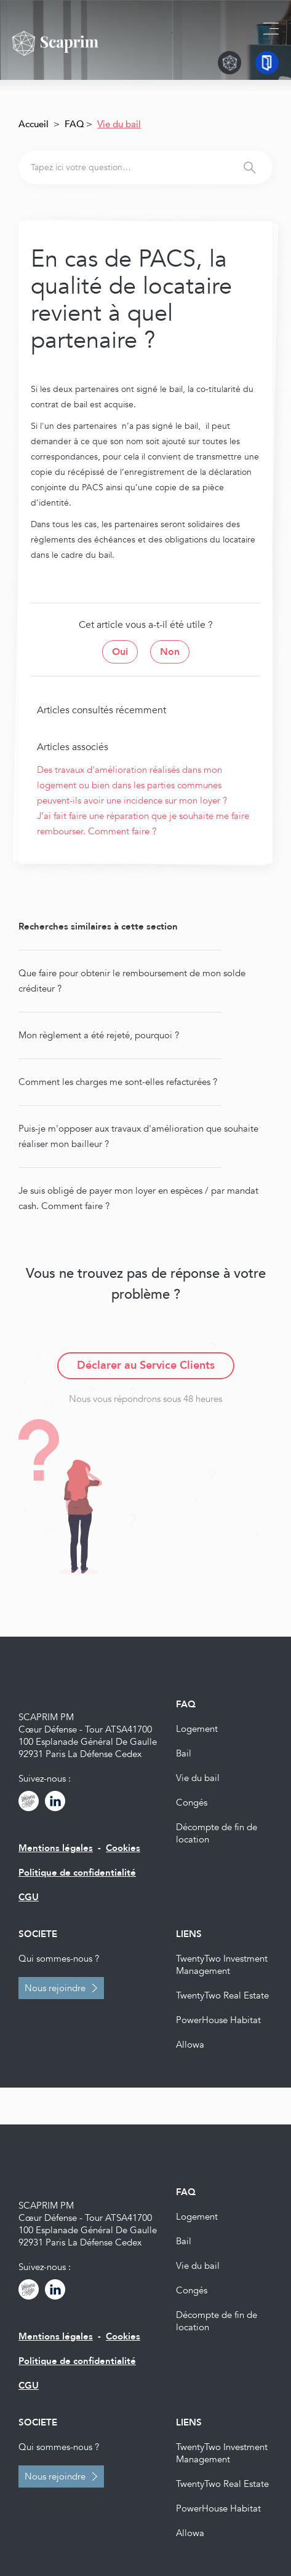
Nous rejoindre (55, 1988)
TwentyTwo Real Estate (222, 1995)
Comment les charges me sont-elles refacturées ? (117, 1082)
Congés (191, 1802)
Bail (183, 1753)
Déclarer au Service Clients (146, 1365)
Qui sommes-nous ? (58, 1958)
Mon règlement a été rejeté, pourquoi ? (98, 1035)
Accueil (33, 124)
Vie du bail (198, 1778)
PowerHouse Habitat (218, 2020)
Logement (197, 1729)
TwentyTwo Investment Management (222, 1964)
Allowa (190, 2044)
